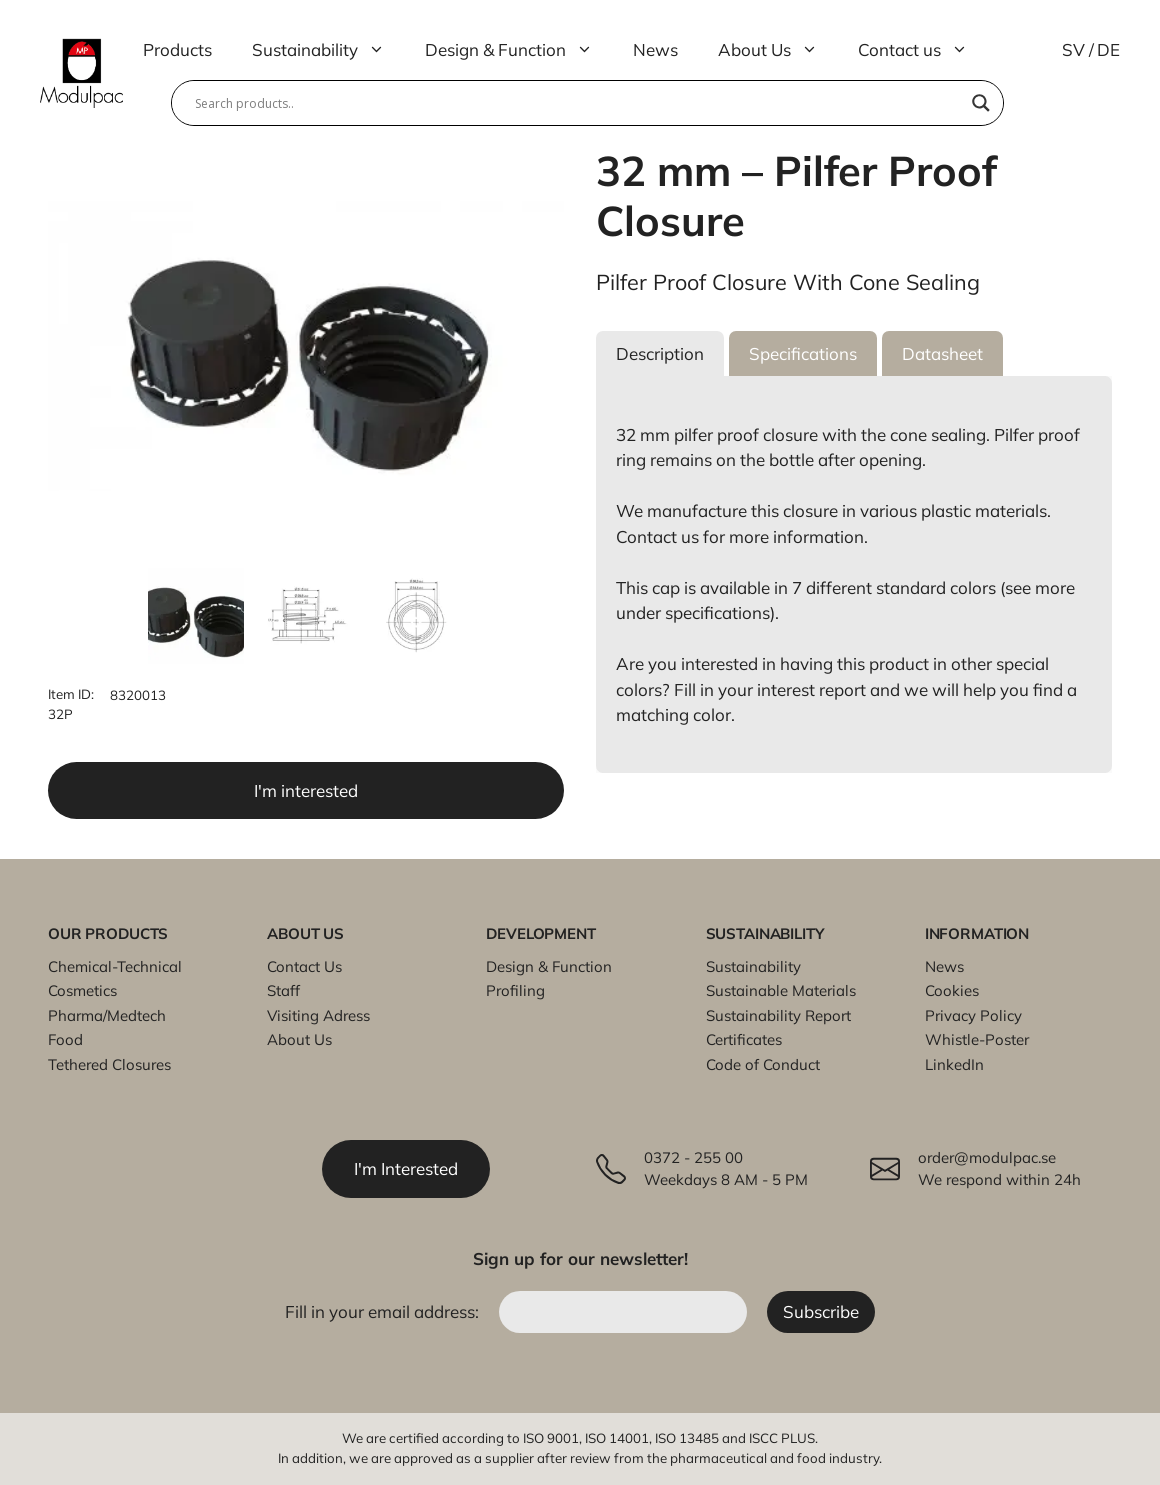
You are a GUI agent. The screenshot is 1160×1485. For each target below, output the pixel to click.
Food (65, 1039)
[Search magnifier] (981, 103)
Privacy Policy (973, 1015)
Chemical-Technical (115, 966)
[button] (660, 354)
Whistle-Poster (977, 1039)
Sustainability (328, 50)
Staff (283, 990)
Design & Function (519, 50)
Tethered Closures (109, 1064)
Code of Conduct (763, 1064)
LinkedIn (954, 1064)
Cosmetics (82, 990)
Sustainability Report (778, 1015)
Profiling (515, 990)
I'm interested (306, 790)
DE (1108, 49)
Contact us (923, 50)
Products (177, 49)
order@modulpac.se (987, 1157)
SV (1073, 49)
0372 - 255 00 (693, 1157)
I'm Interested (406, 1168)
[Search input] (578, 103)
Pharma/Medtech (107, 1015)
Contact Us (304, 966)
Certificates (744, 1039)
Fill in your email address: (384, 1311)
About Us (778, 50)
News (655, 49)
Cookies (952, 990)
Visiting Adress (318, 1015)
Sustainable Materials (781, 990)
